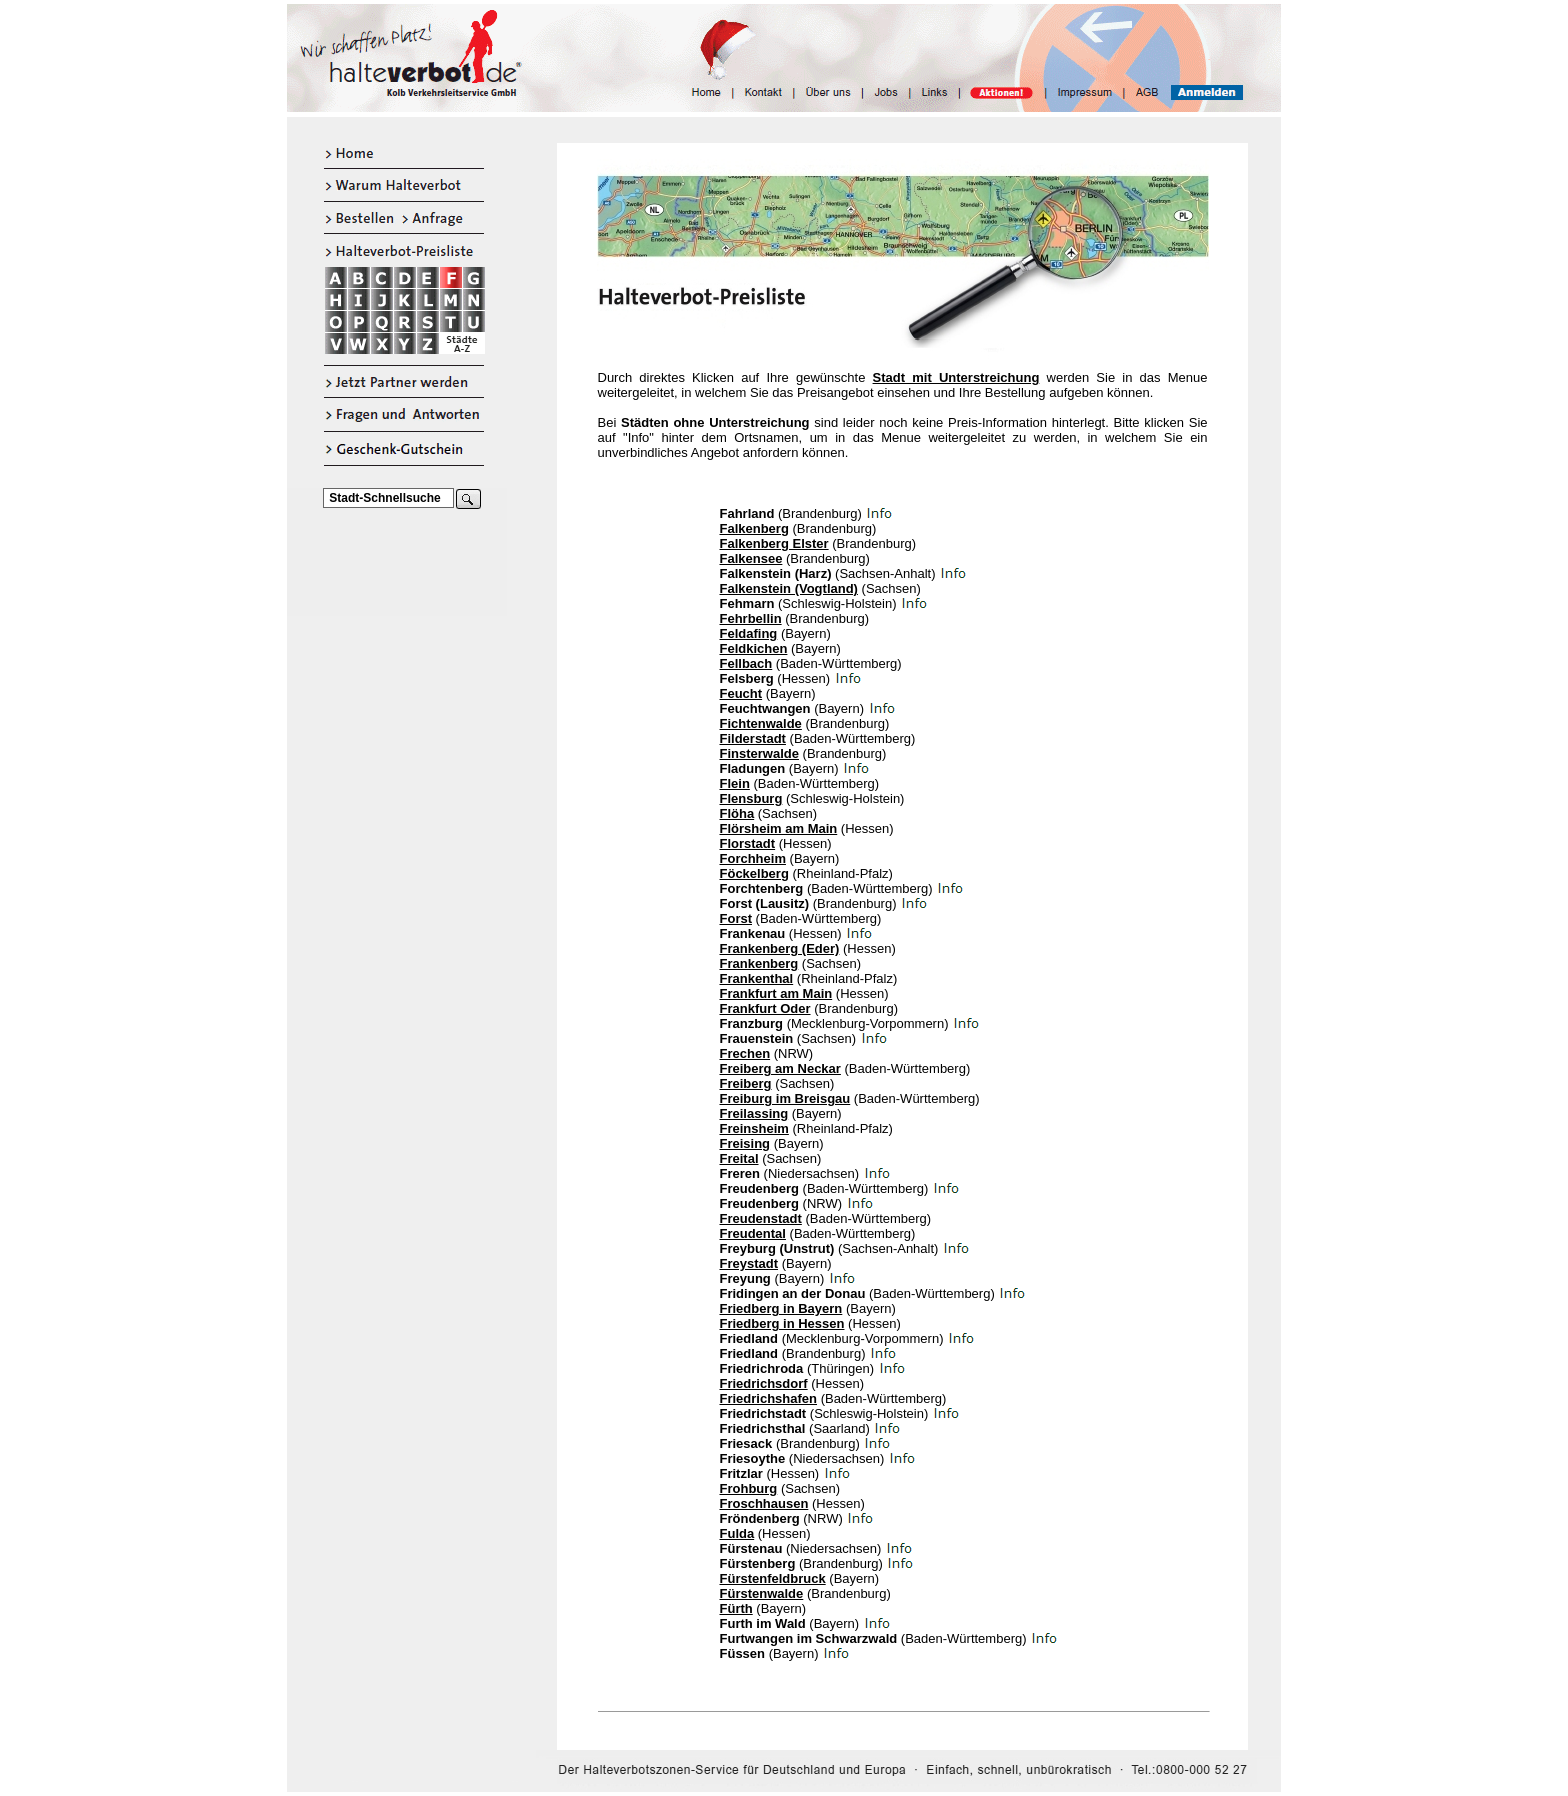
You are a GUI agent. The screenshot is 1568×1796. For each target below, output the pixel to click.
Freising (745, 1143)
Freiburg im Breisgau (785, 1098)
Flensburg (751, 798)
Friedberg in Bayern (781, 1308)
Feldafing (749, 633)
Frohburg (749, 1488)
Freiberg (746, 1083)
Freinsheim (754, 1128)
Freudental (753, 1233)
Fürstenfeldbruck (773, 1578)
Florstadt (748, 843)
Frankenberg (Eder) (780, 948)
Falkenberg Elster (774, 543)
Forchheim (753, 858)
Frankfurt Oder (765, 1008)
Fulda (737, 1533)
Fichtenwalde (761, 723)
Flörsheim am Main (779, 828)
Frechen (745, 1053)
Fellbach (746, 663)
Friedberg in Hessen (782, 1323)
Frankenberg (759, 963)
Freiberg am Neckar (780, 1068)
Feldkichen (754, 648)
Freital (739, 1158)
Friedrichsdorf (764, 1383)
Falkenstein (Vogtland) (789, 588)
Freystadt (749, 1263)
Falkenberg (754, 528)
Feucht (741, 693)
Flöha (737, 813)
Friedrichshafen (769, 1398)
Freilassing (754, 1113)
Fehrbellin (751, 618)
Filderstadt (753, 738)
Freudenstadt (761, 1218)
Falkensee (751, 558)
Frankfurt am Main (776, 993)
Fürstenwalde (762, 1593)
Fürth (736, 1608)
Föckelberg (754, 873)
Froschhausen (764, 1503)
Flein (735, 783)
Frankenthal (757, 978)
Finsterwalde (759, 753)
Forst (736, 918)
